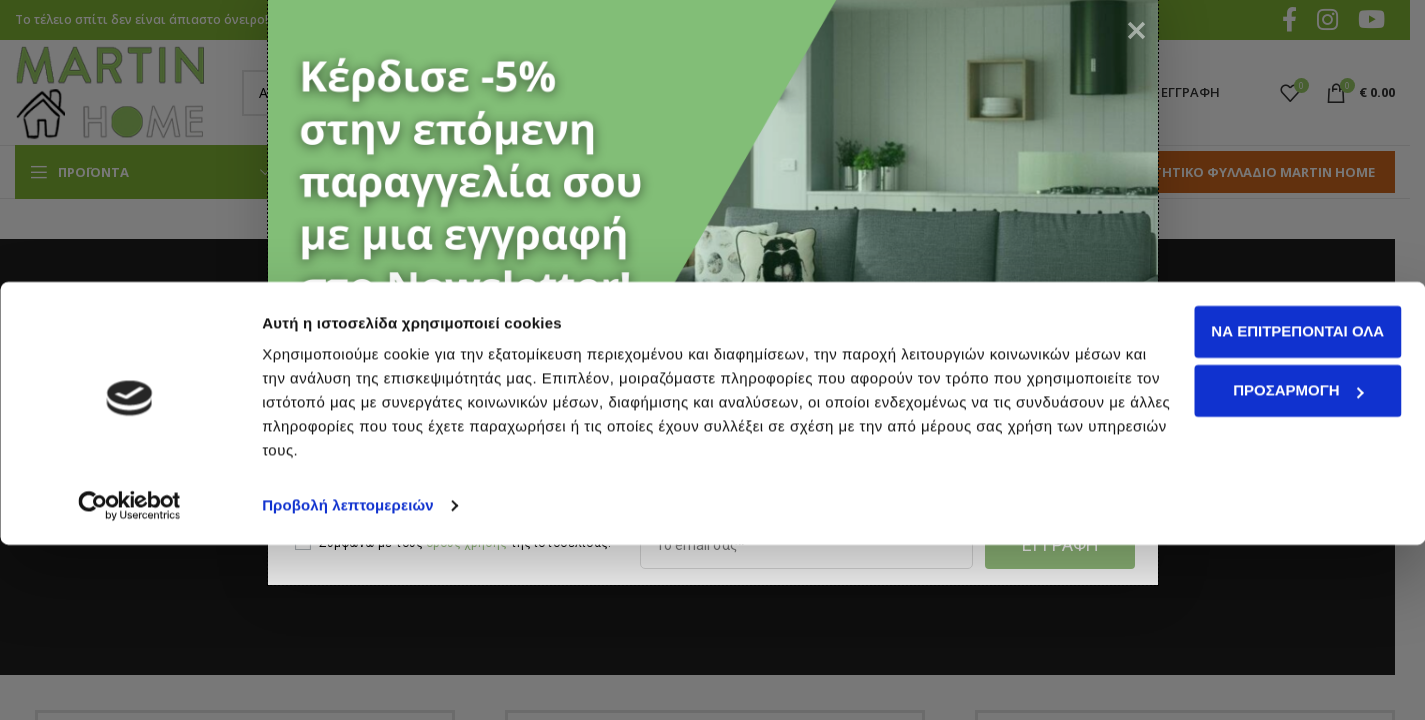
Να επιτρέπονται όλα (1258, 506)
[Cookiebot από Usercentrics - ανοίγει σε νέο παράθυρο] (129, 681)
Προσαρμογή (1259, 565)
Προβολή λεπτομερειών (348, 680)
